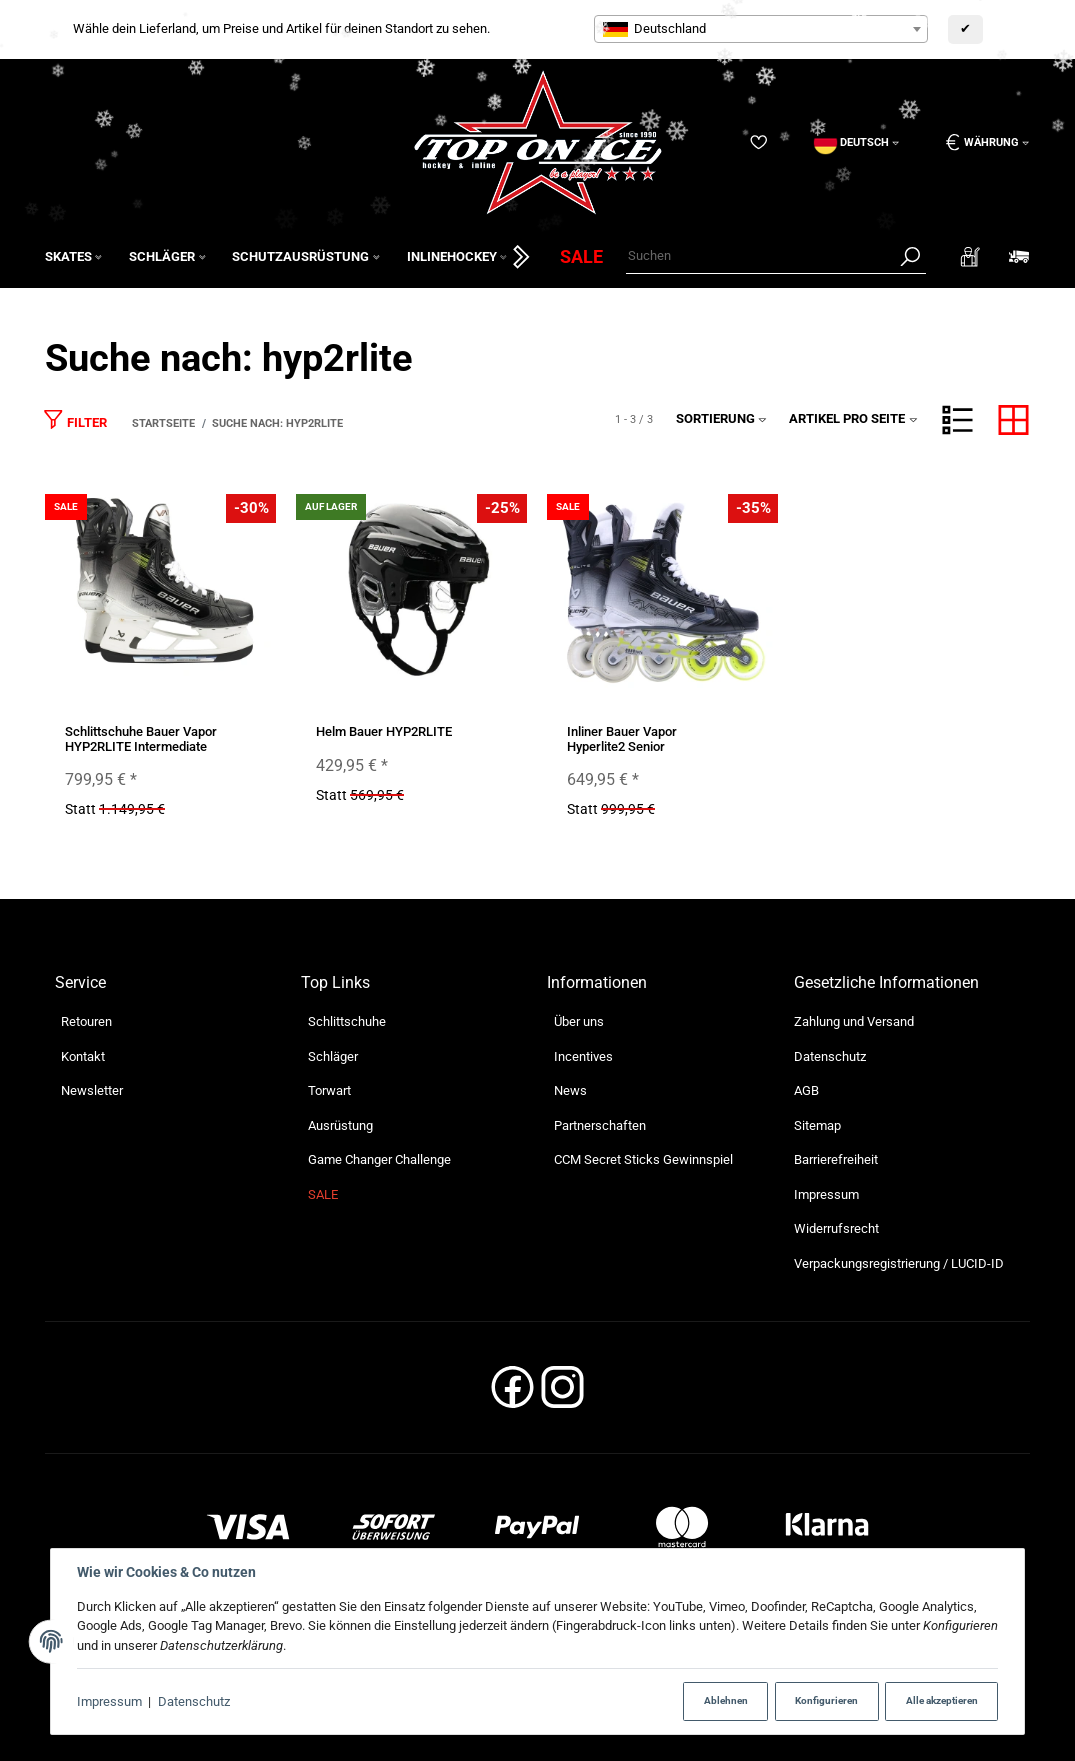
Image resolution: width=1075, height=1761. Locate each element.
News (570, 1090)
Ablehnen (726, 1700)
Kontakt (83, 1056)
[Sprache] (857, 142)
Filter (75, 418)
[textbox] (761, 29)
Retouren (86, 1021)
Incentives (583, 1056)
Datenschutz (194, 1701)
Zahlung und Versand (854, 1021)
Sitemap (817, 1125)
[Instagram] (562, 1393)
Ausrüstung (340, 1125)
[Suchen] (760, 256)
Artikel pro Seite (853, 418)
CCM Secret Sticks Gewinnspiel (643, 1159)
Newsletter (92, 1090)
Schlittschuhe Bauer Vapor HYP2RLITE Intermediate (141, 738)
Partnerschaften (600, 1125)
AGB (806, 1090)
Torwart (329, 1090)
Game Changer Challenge (379, 1159)
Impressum (109, 1701)
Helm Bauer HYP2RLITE (384, 731)
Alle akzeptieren (942, 1700)
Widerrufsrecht (836, 1228)
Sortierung (722, 418)
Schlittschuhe (347, 1021)
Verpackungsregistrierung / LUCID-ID (899, 1263)
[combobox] (761, 29)
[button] (957, 420)
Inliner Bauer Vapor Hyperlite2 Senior (622, 738)
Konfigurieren (826, 1700)
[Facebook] (512, 1393)
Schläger (333, 1056)
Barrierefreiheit (836, 1159)
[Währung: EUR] (980, 142)
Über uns (579, 1021)
